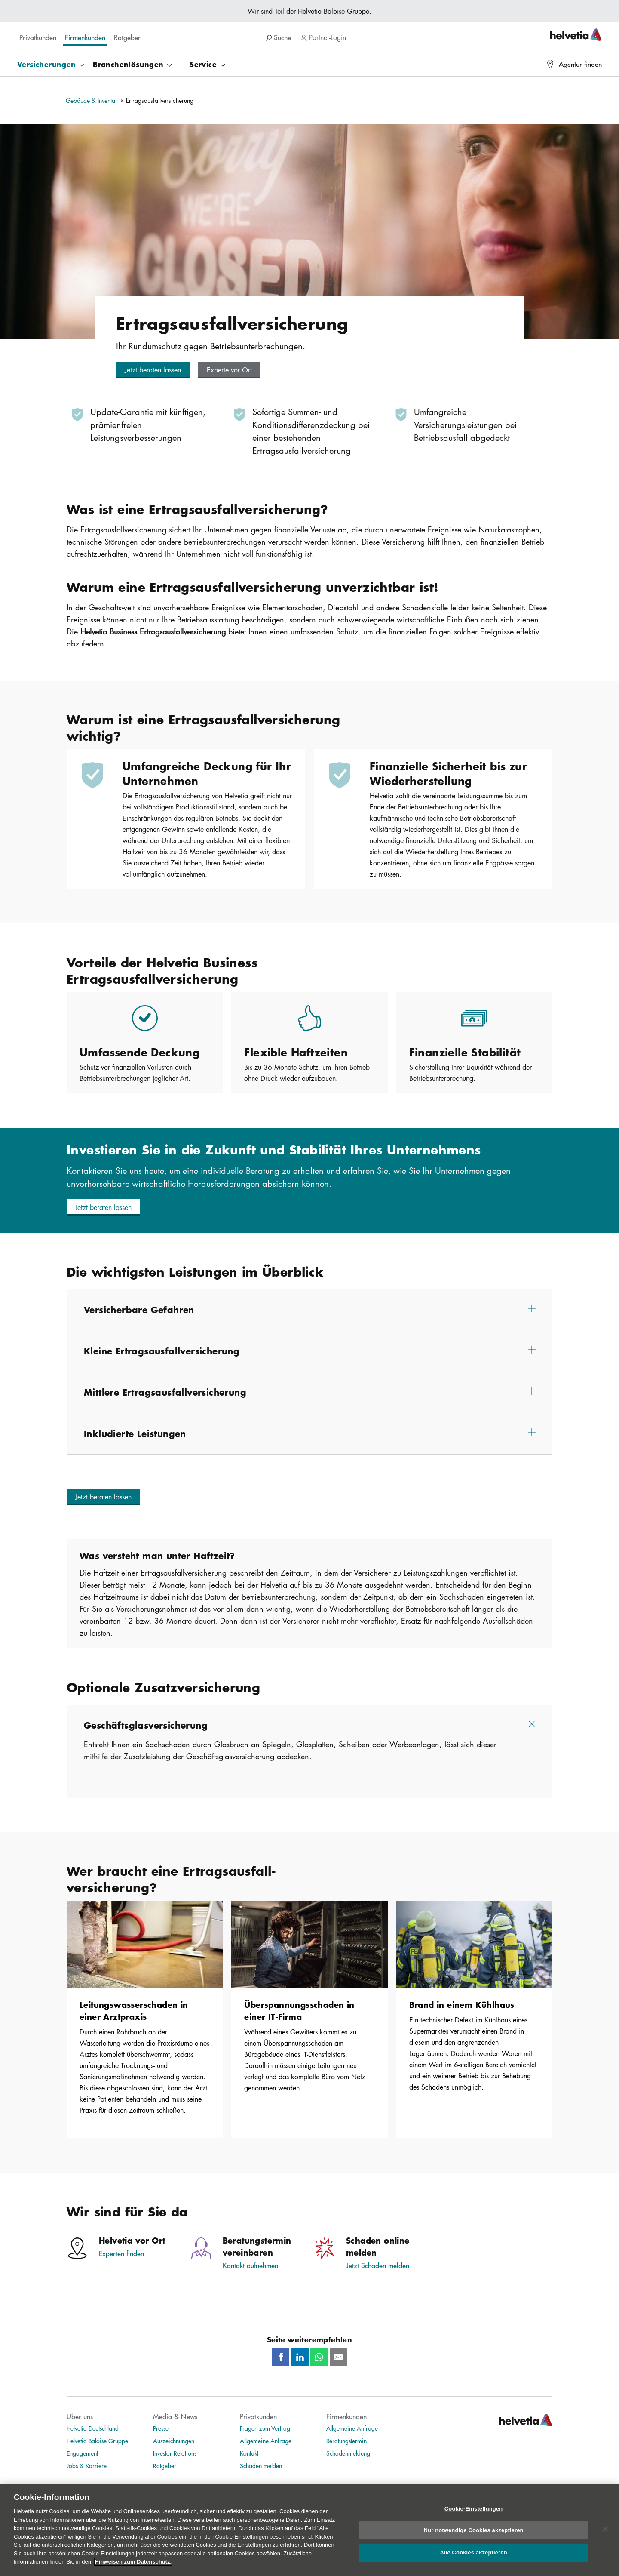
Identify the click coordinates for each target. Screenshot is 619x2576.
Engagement (82, 2453)
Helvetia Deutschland (93, 2428)
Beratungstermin (346, 2440)
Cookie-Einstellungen (473, 2514)
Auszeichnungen (173, 2440)
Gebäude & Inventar (91, 100)
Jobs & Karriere (87, 2465)
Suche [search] (278, 37)
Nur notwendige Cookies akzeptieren (474, 2536)
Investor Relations (174, 2453)
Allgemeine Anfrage (265, 2440)
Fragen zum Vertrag (265, 2428)
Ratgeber (164, 2465)
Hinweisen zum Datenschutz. (133, 2567)
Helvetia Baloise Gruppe (97, 2440)
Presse (161, 2428)
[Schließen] (605, 2534)
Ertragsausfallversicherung (159, 100)
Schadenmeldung (348, 2453)
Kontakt (249, 2453)
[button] (153, 370)
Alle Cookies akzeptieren (473, 2558)
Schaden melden (261, 2465)
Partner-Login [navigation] (323, 37)
